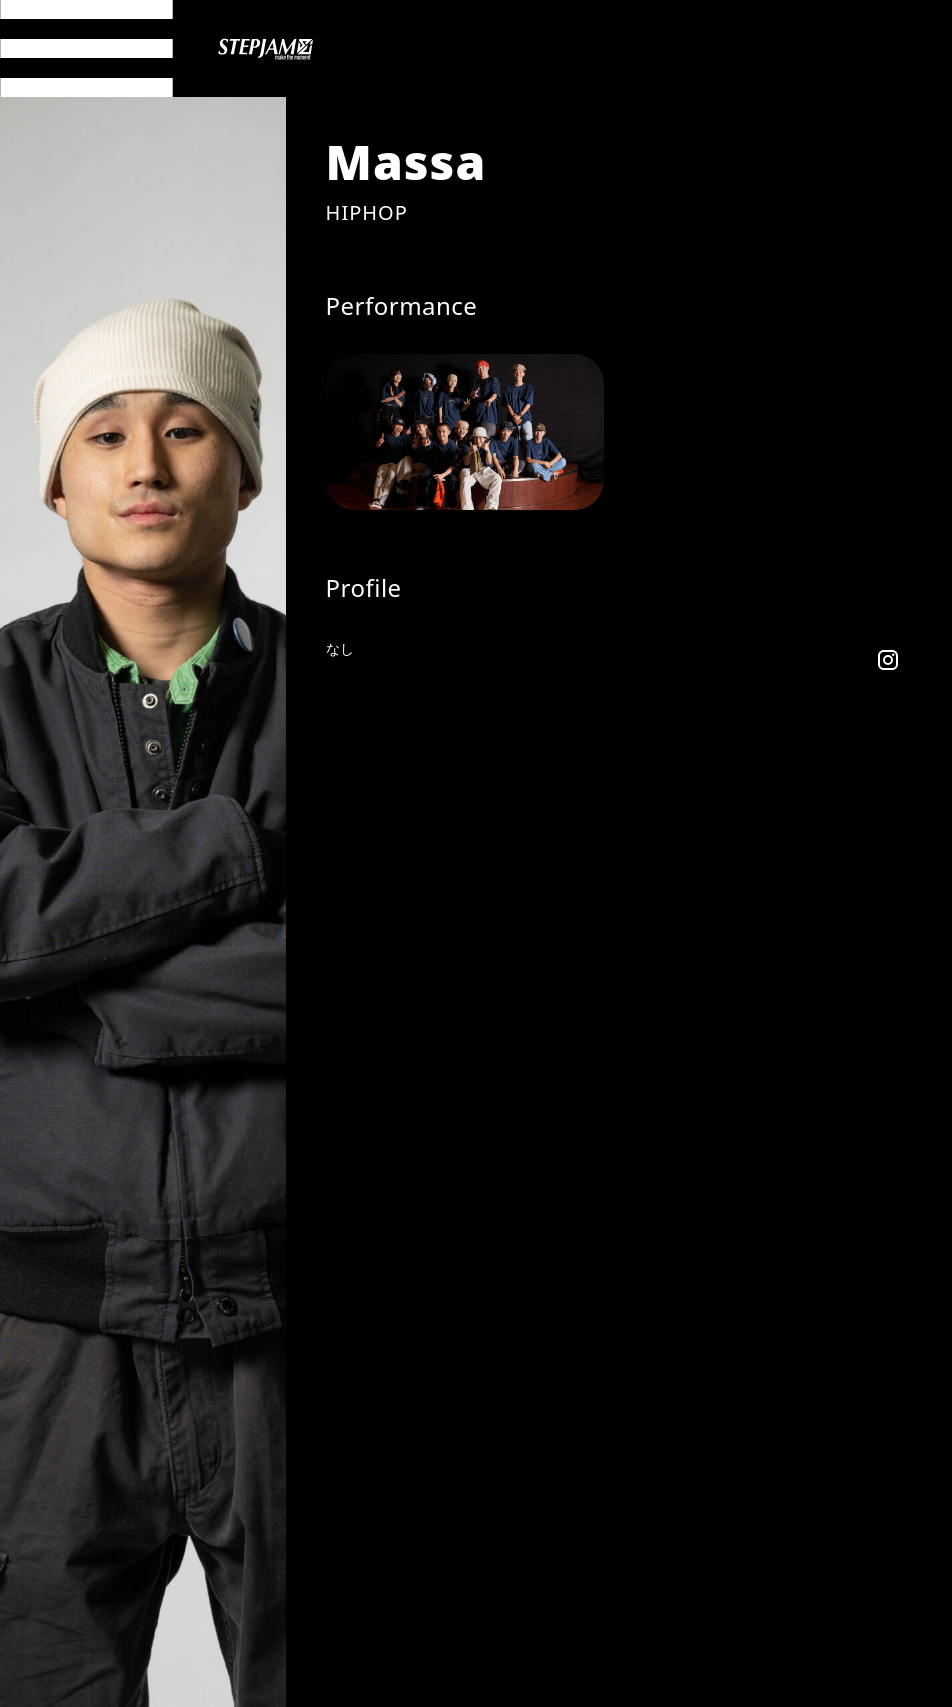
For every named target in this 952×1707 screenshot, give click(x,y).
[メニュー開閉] (86, 48)
